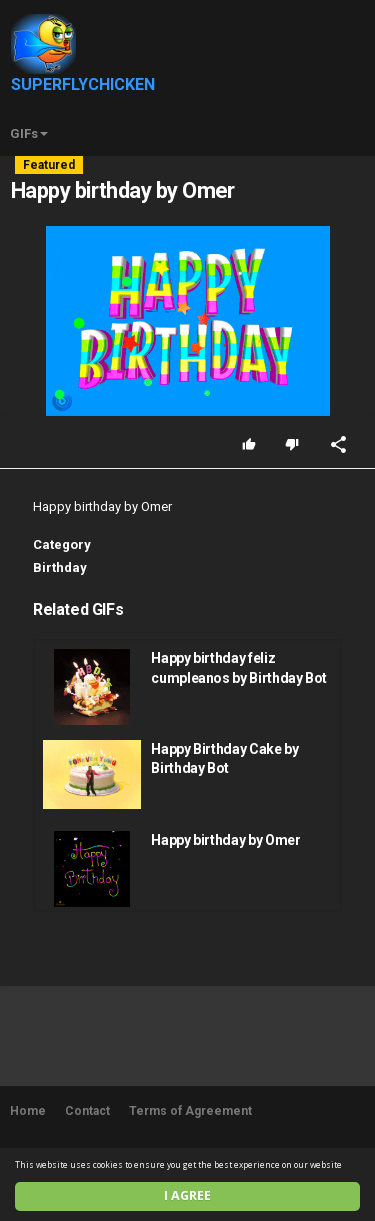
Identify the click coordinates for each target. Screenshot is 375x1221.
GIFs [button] (29, 133)
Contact (87, 1111)
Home (28, 1111)
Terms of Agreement (190, 1111)
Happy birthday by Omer (225, 840)
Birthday (60, 567)
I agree (187, 1195)
